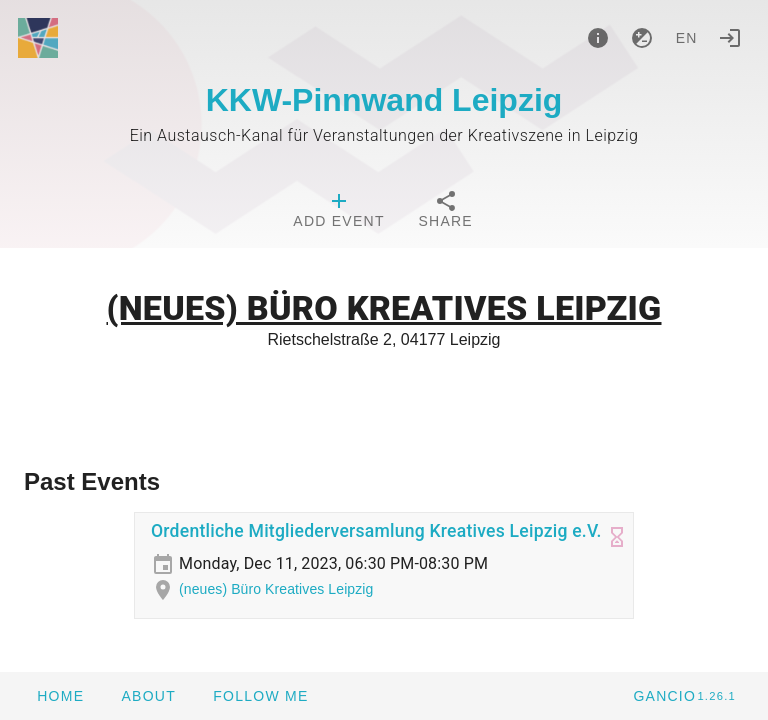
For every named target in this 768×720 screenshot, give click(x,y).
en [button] (687, 38)
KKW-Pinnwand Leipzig (384, 100)
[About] (598, 38)
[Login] (730, 38)
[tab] (338, 212)
